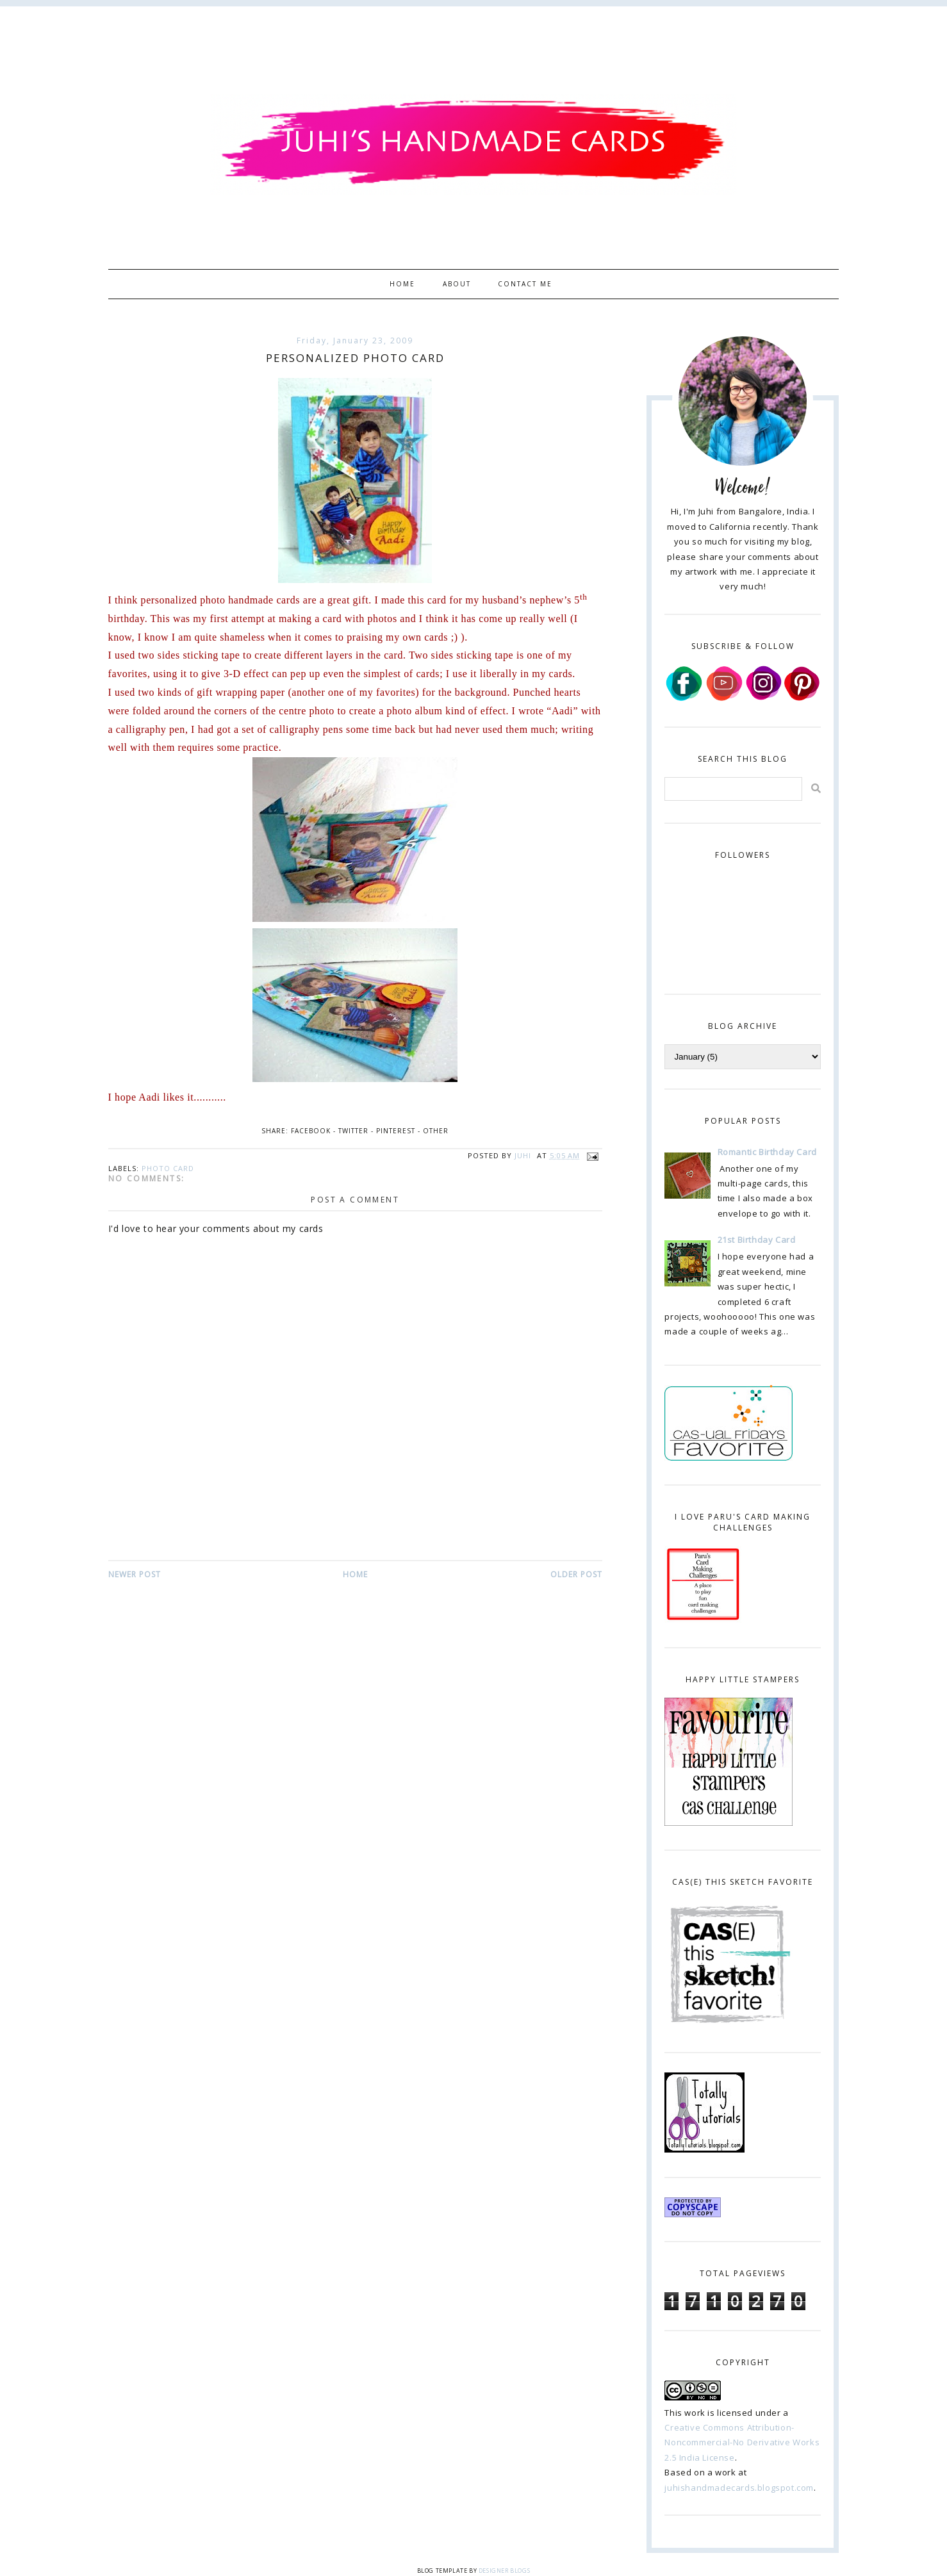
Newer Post (134, 1574)
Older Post (576, 1574)
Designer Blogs (504, 2570)
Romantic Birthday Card (767, 1152)
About (457, 283)
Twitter (353, 1130)
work (694, 2412)
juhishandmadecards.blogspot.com (739, 2487)
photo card (168, 1168)
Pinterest (395, 1130)
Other (436, 1130)
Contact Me (525, 283)
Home (402, 283)
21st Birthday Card (757, 1239)
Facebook (311, 1130)
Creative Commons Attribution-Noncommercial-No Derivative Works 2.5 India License (741, 2442)
